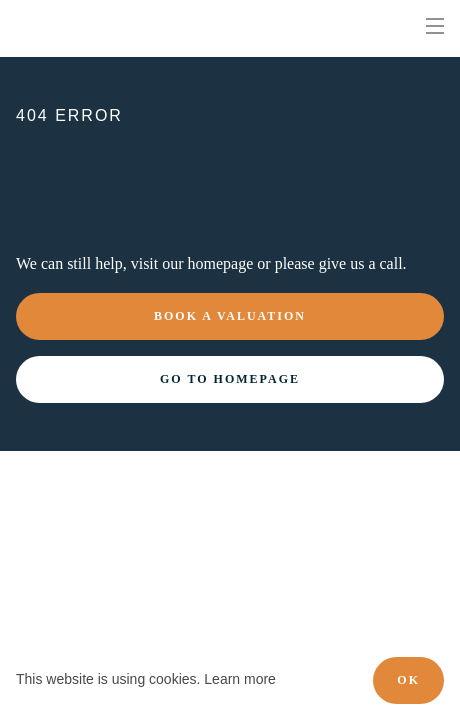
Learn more (240, 679)
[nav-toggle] (435, 26)
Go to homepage (230, 379)
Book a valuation (230, 316)
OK (408, 680)
